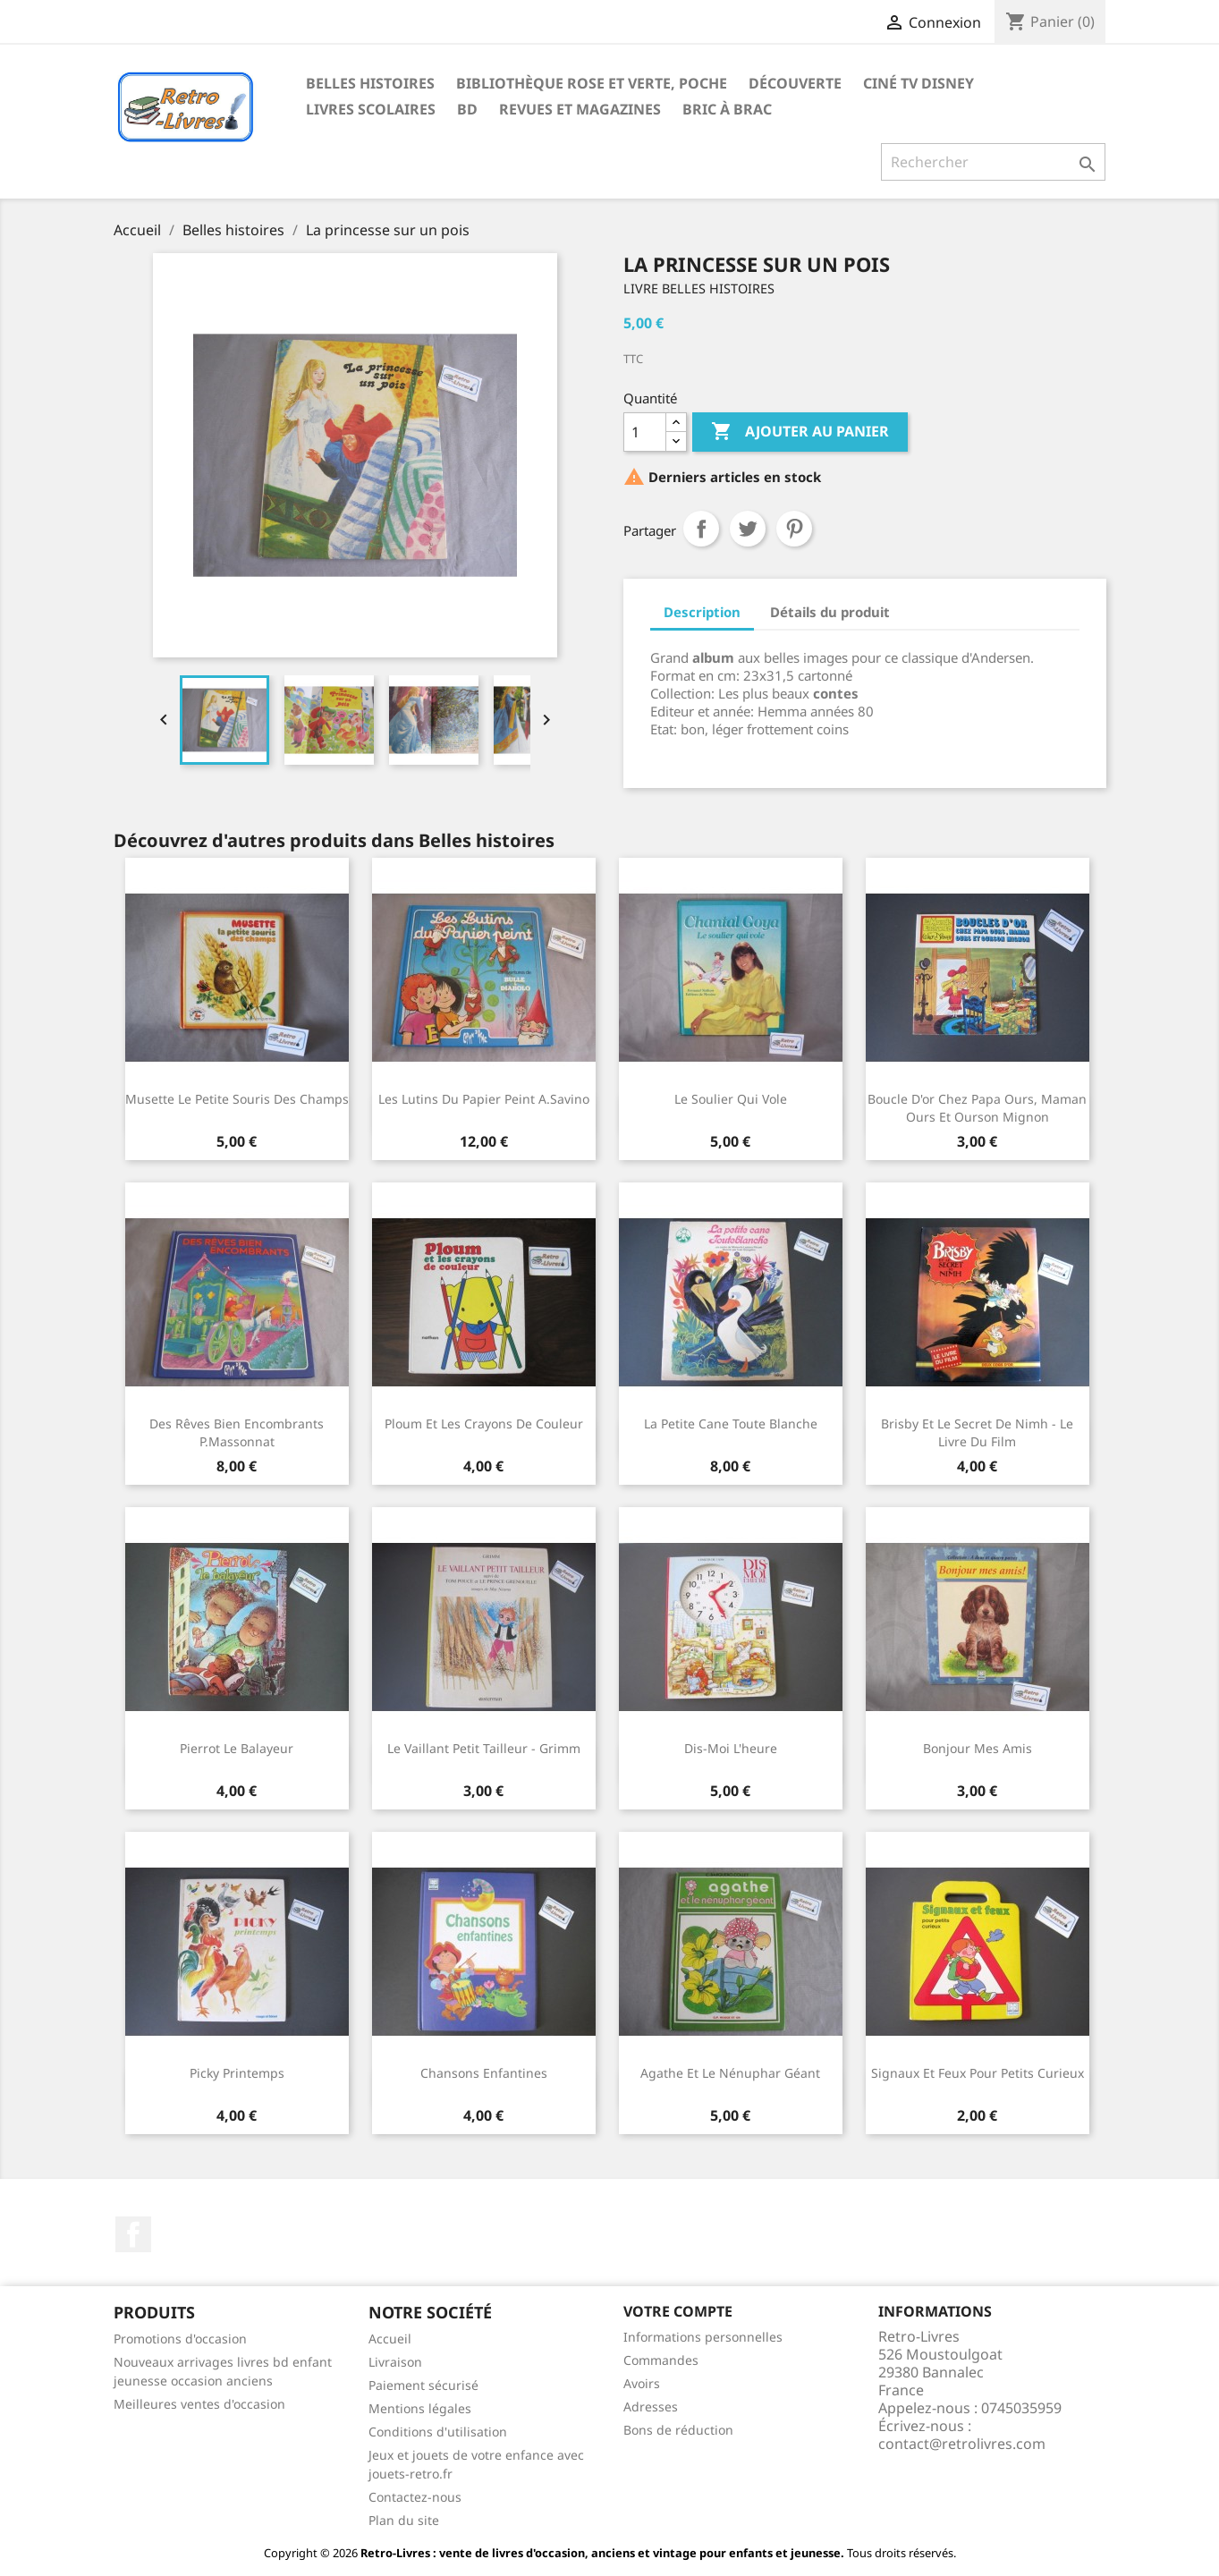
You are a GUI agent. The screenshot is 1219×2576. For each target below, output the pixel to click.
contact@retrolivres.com (961, 2443)
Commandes (660, 2359)
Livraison (395, 2361)
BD (467, 109)
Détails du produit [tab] (830, 612)
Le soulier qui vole (730, 1098)
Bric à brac (727, 109)
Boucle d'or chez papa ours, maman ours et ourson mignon (977, 1107)
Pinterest (794, 529)
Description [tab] (702, 612)
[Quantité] (644, 432)
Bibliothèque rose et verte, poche (591, 83)
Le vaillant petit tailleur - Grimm (483, 1748)
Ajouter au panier (800, 432)
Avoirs (641, 2383)
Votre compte (677, 2311)
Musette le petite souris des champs (237, 1098)
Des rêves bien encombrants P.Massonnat (236, 1432)
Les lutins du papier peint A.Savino (483, 1098)
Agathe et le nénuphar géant (730, 2072)
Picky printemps (237, 2072)
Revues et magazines (580, 109)
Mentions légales (419, 2408)
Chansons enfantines (483, 2072)
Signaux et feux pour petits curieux (977, 2072)
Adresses (650, 2406)
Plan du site (403, 2520)
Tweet (748, 529)
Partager (701, 529)
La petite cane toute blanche (730, 1423)
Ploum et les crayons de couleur (484, 1423)
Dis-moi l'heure (730, 1748)
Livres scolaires (371, 109)
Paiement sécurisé (423, 2385)
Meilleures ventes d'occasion (199, 2403)
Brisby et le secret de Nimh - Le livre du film (977, 1432)
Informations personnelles (703, 2336)
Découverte (795, 83)
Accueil (389, 2338)
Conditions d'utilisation (437, 2431)
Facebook (133, 2234)
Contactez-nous (414, 2496)
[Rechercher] (993, 162)
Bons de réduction (678, 2429)
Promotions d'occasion (180, 2338)
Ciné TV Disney (918, 83)
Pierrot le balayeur (236, 1748)
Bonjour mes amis (977, 1748)
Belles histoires (370, 83)
